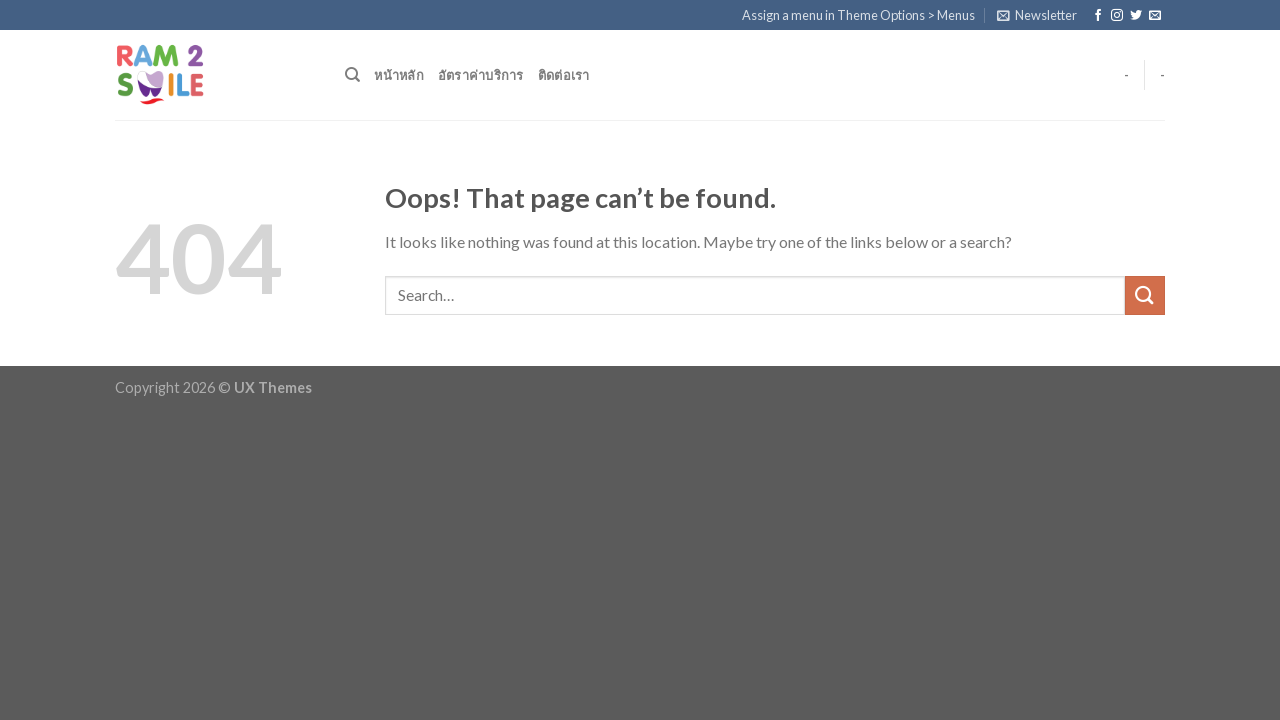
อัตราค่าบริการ (481, 75)
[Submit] (1145, 295)
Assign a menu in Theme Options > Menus (858, 15)
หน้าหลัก (399, 75)
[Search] (352, 75)
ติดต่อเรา (564, 75)
